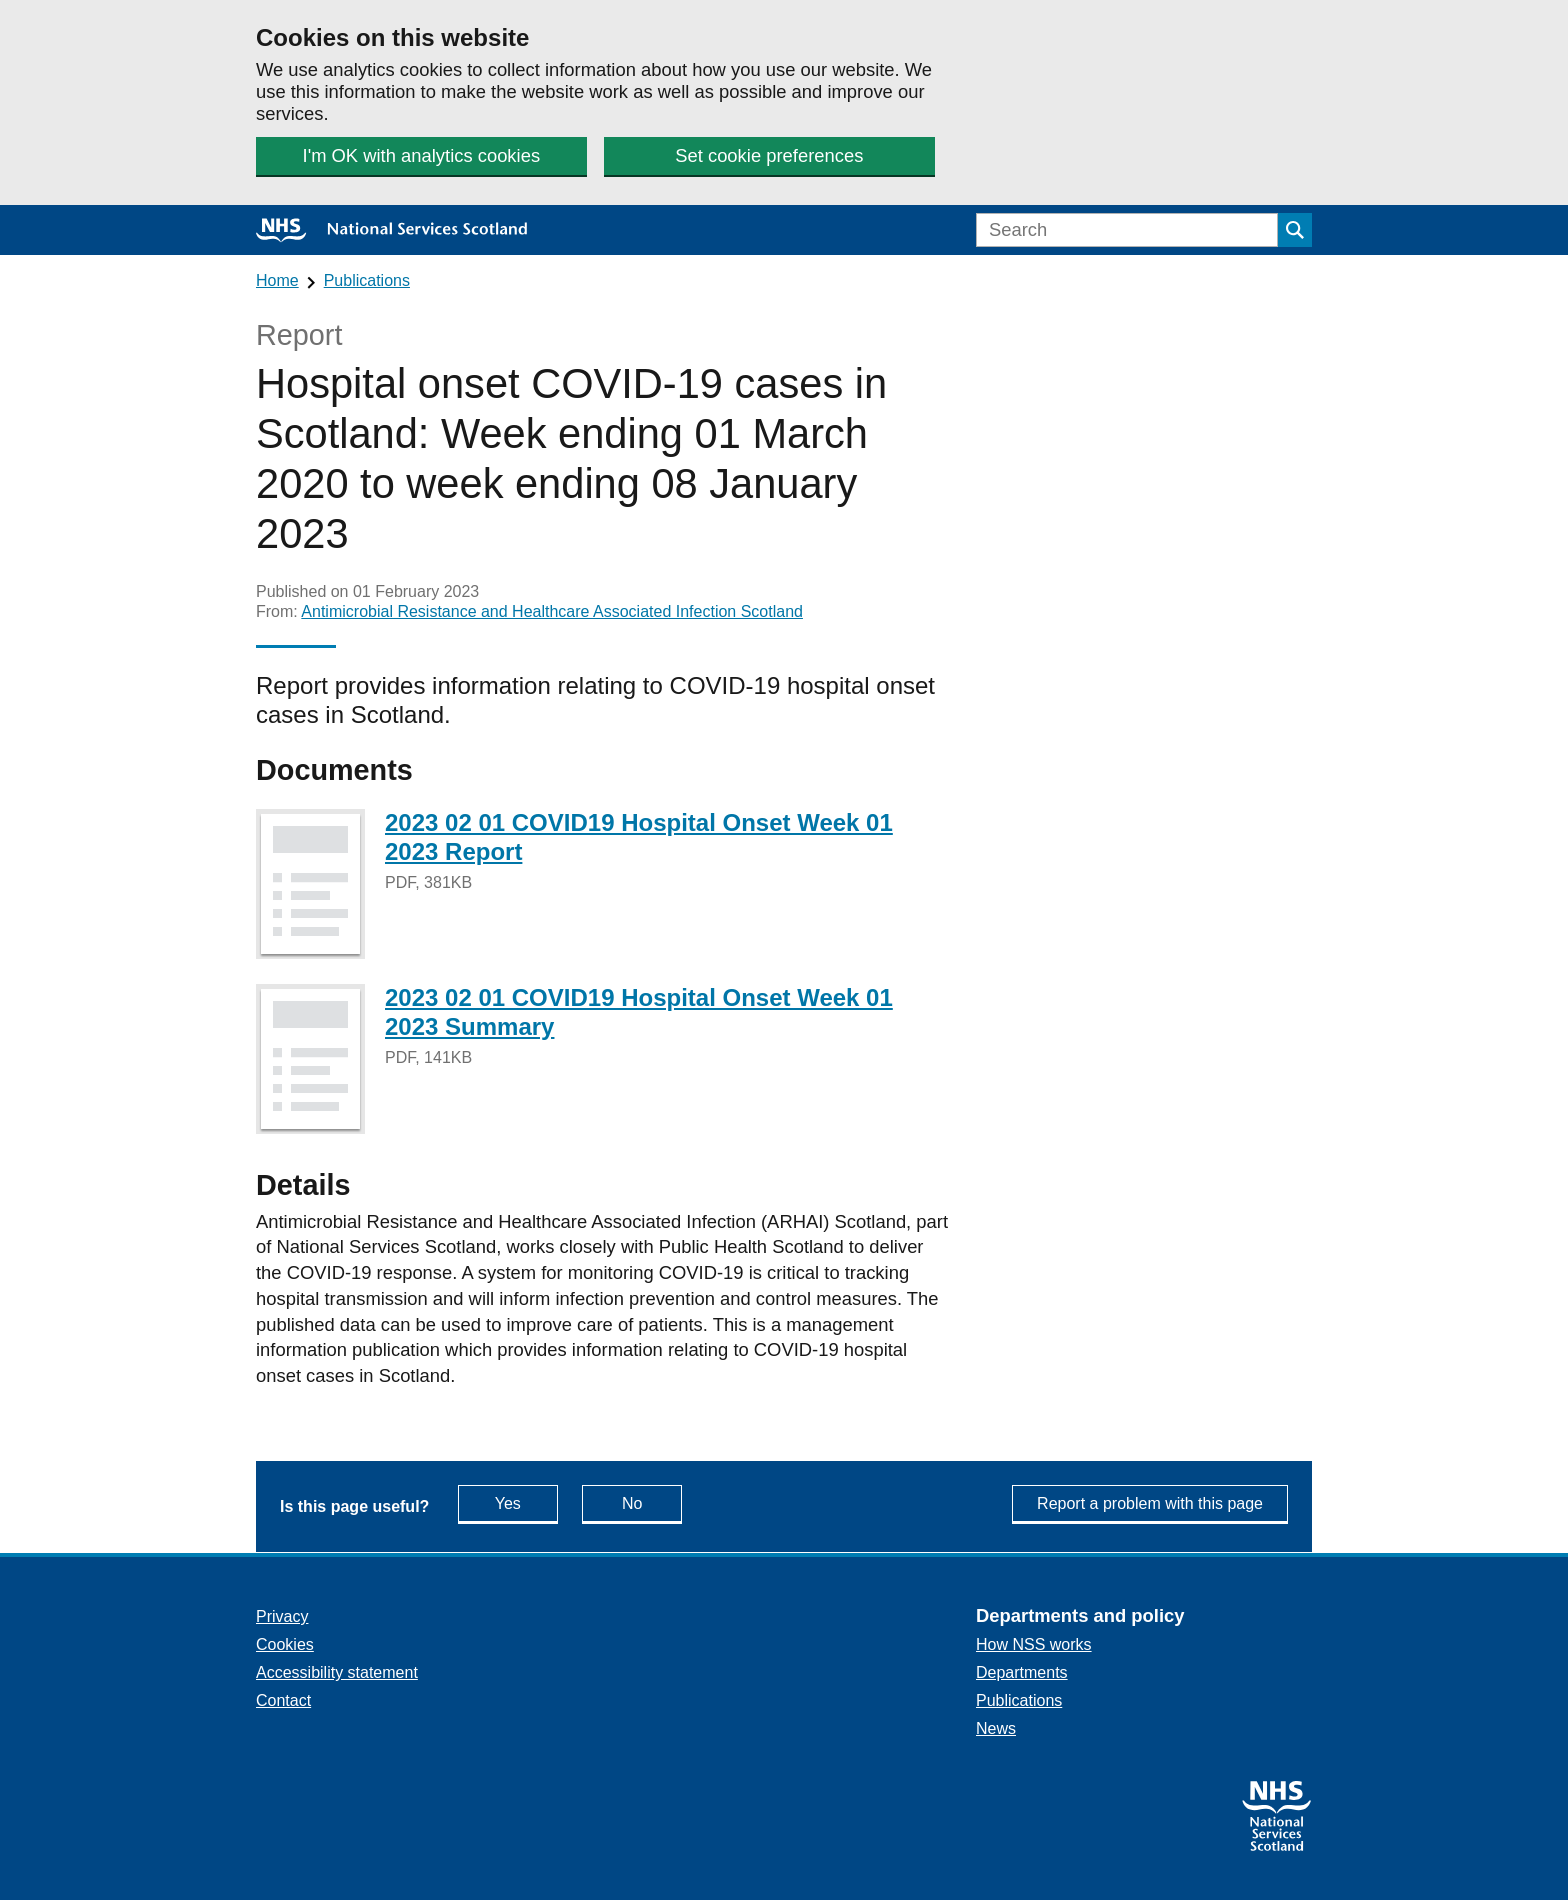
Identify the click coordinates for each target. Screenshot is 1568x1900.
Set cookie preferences (769, 155)
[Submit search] (1295, 230)
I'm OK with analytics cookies (422, 155)
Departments (1022, 1672)
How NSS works (1034, 1644)
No (652, 1502)
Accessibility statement (337, 1672)
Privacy (282, 1616)
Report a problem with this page (1150, 1503)
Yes (526, 1502)
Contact (283, 1700)
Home (277, 280)
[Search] (1127, 230)
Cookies (285, 1644)
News (996, 1728)
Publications (367, 280)
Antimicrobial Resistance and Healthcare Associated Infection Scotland (552, 611)
